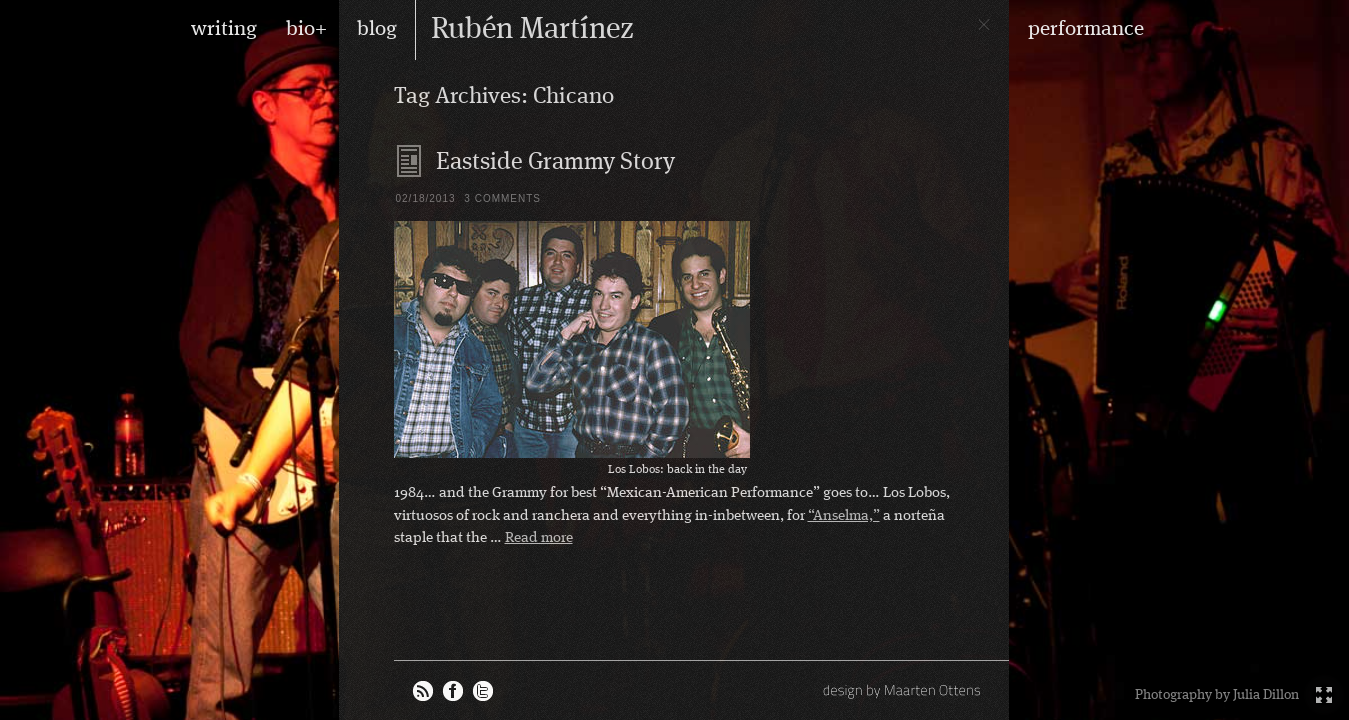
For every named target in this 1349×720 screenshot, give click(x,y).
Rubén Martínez (532, 30)
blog (377, 29)
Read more (539, 538)
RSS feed (423, 691)
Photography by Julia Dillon (1217, 695)
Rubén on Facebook (453, 691)
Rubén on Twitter (483, 691)
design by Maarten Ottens (904, 690)
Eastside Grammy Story (555, 163)
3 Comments (502, 198)
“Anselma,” (844, 516)
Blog (410, 161)
